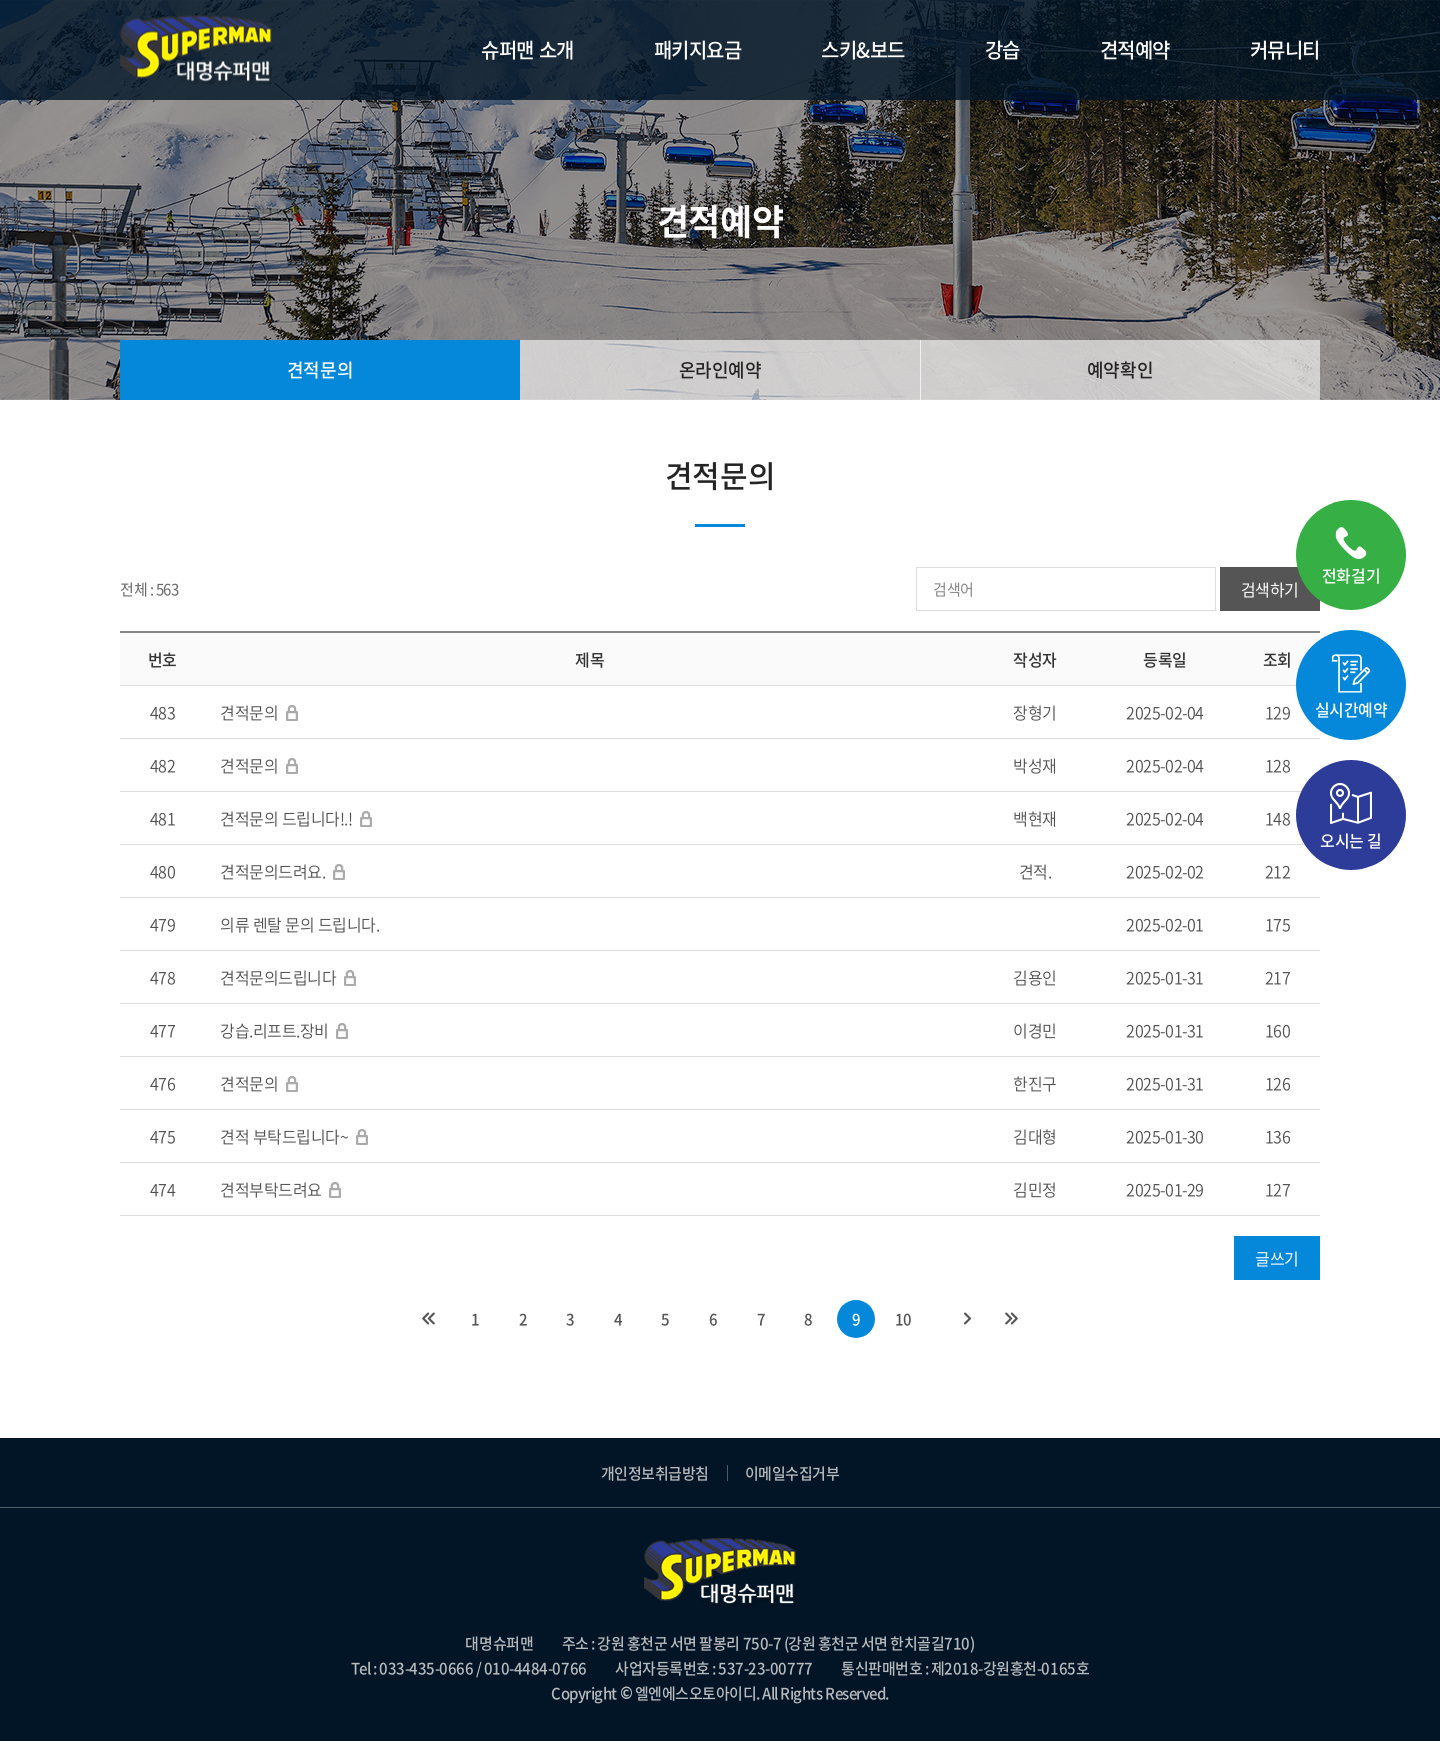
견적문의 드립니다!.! (286, 818)
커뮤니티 (1285, 49)
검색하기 (1270, 589)
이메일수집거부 (792, 1473)
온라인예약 (720, 369)
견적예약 (1135, 49)
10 (903, 1319)
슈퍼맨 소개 (527, 49)
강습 (1002, 49)
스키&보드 (863, 49)
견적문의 (320, 369)
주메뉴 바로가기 (0, 0)
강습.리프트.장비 (274, 1030)
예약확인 (1120, 369)
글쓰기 (1277, 1258)
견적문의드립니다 (278, 977)
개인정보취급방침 (655, 1473)
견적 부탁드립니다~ (284, 1136)
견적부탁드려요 (271, 1189)
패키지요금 (698, 49)
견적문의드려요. (274, 871)
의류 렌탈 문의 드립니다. (299, 924)
